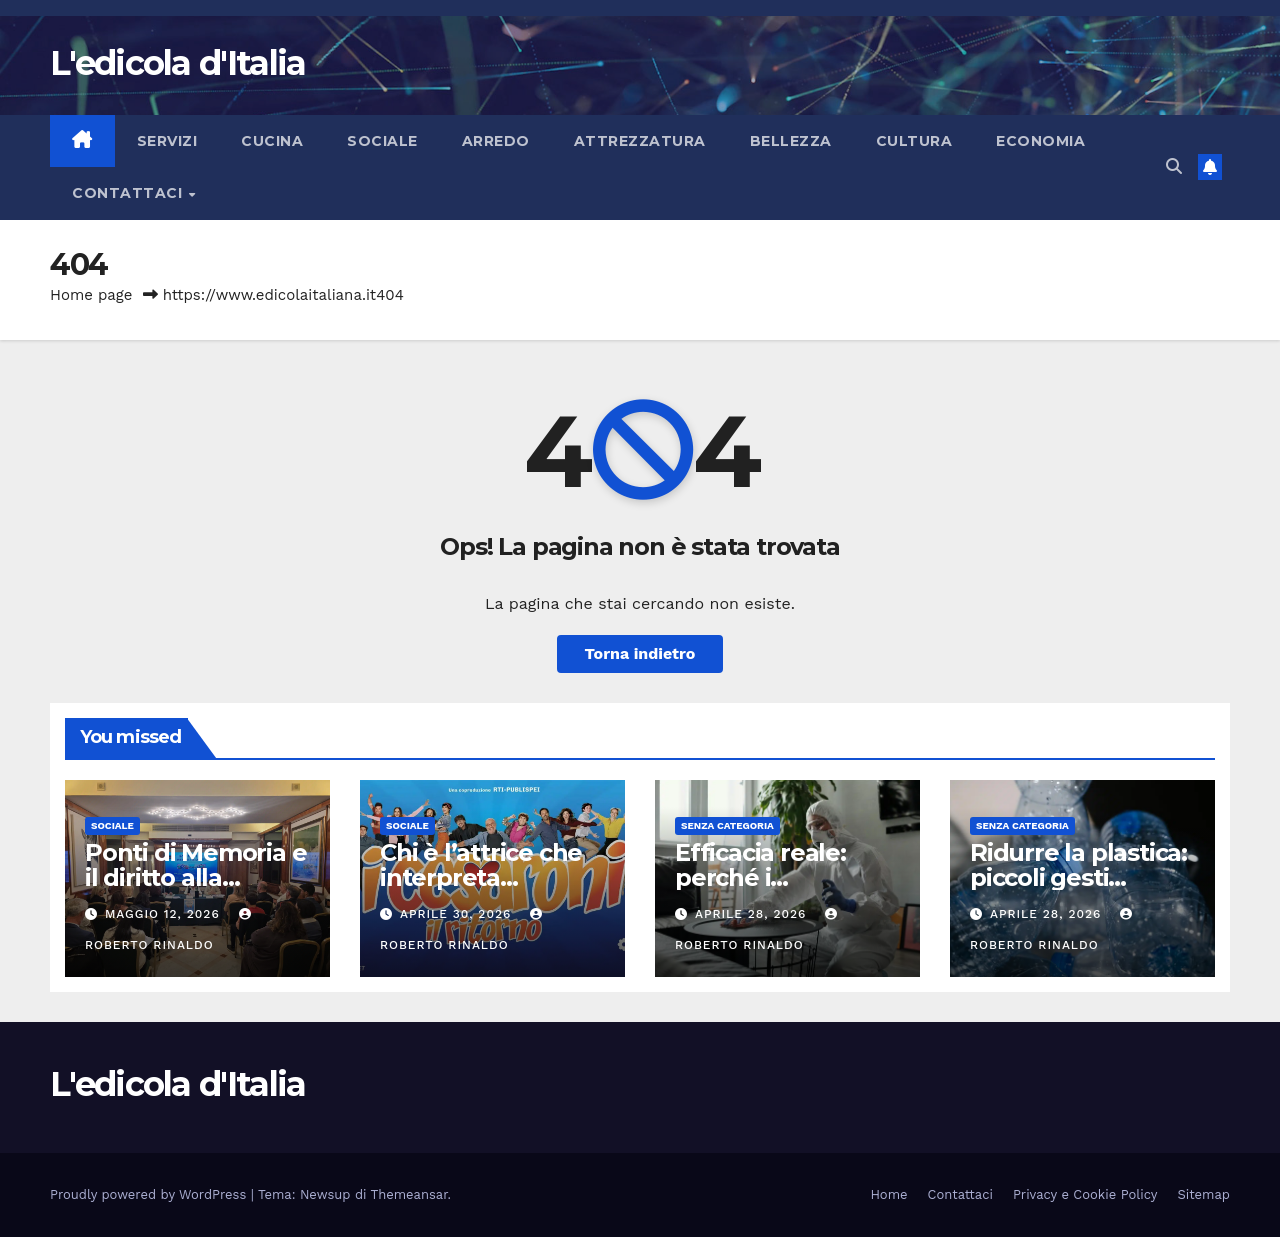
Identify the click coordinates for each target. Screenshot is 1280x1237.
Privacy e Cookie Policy (1085, 1194)
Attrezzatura (640, 141)
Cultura (914, 141)
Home (888, 1194)
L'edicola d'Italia (177, 63)
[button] (1174, 166)
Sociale (382, 141)
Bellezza (791, 141)
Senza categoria (727, 825)
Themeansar (409, 1194)
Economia (1040, 141)
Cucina (272, 141)
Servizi (167, 141)
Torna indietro (640, 653)
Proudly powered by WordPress (150, 1194)
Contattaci (129, 193)
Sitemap (1203, 1194)
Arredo (496, 141)
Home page (91, 295)
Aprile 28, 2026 (753, 914)
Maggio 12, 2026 (165, 914)
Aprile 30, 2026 (458, 914)
